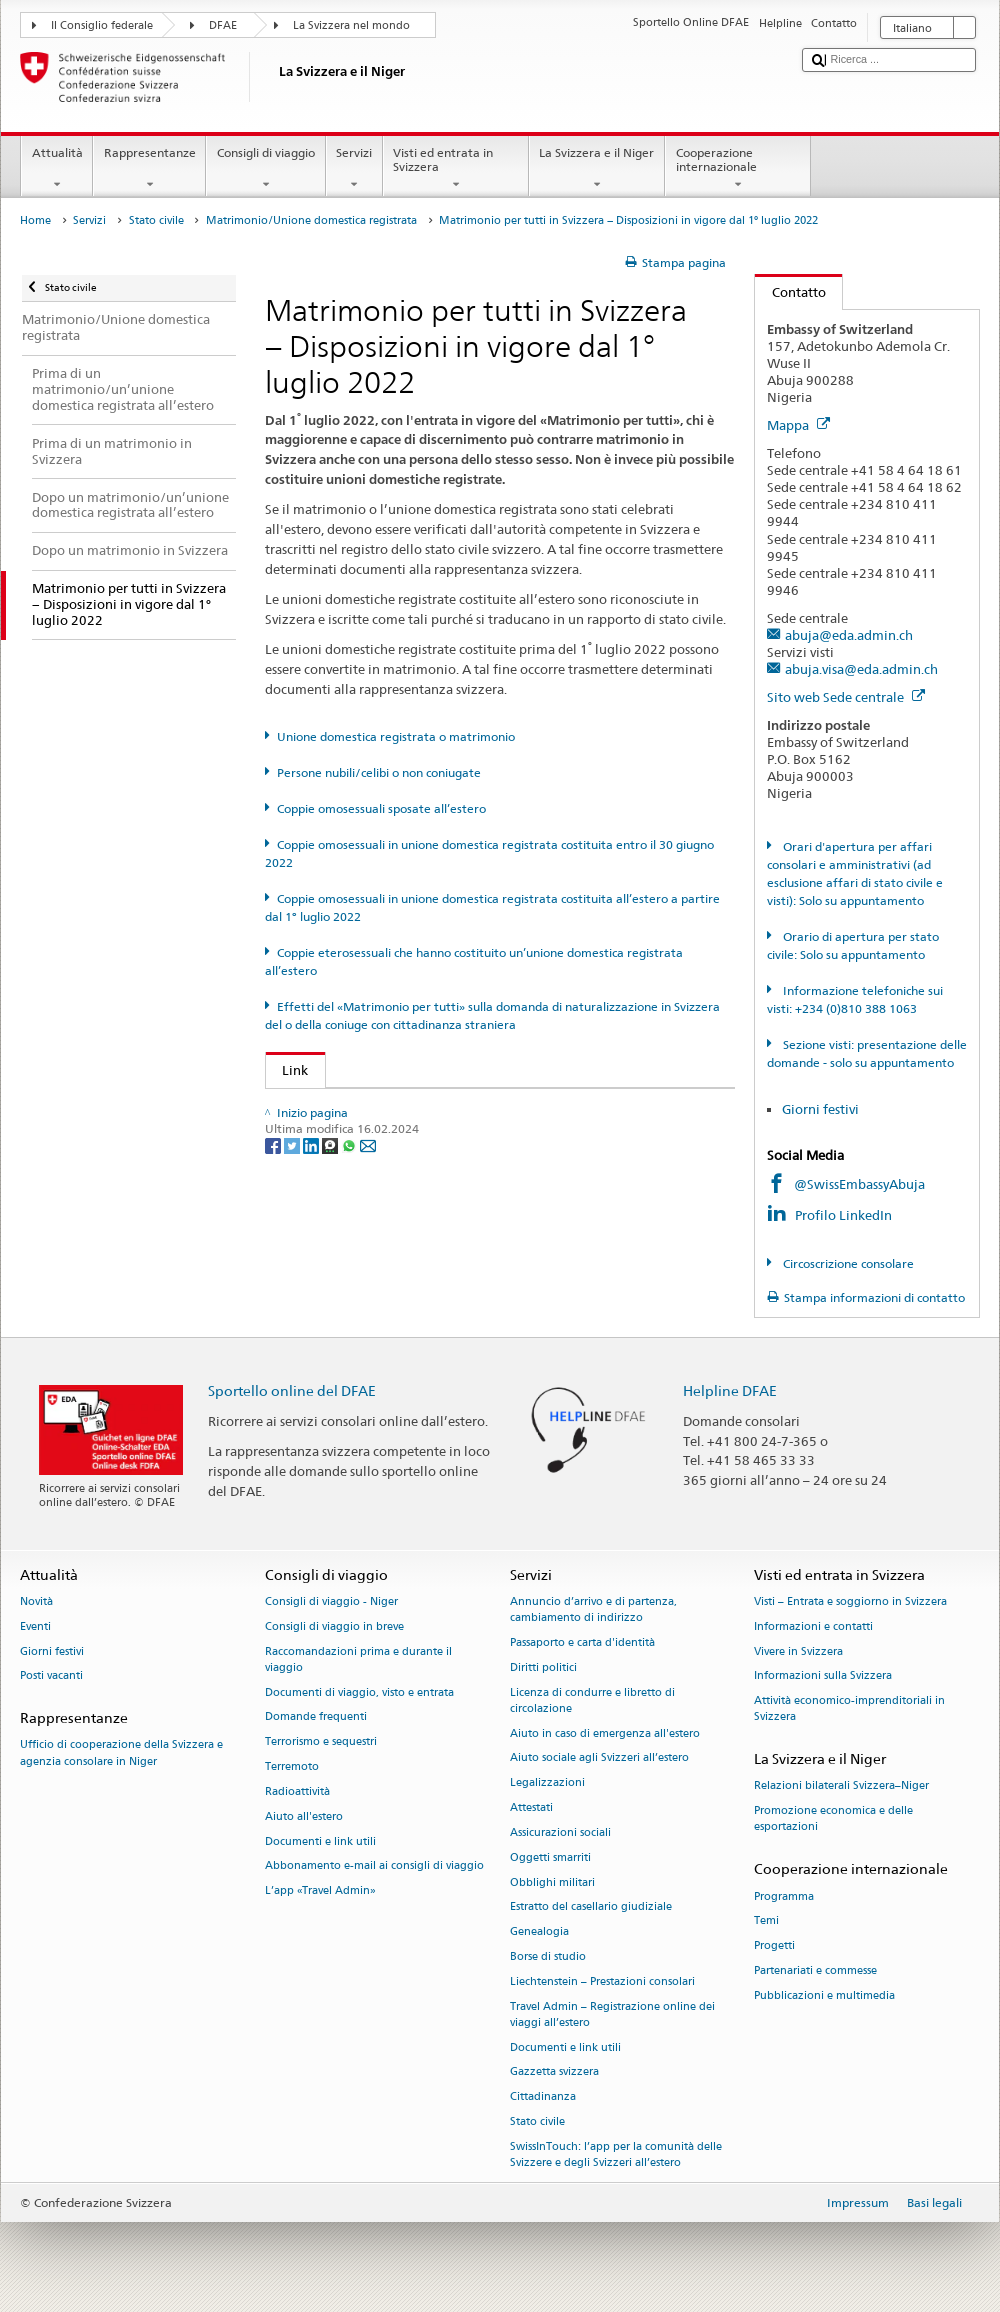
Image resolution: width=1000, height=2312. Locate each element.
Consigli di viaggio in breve (334, 1626)
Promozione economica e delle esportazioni (833, 1819)
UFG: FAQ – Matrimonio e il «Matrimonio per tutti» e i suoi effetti (484, 1108)
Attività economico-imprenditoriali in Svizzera (849, 1709)
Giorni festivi (820, 1109)
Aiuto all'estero (304, 1816)
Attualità (57, 169)
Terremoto (292, 1766)
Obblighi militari (552, 1882)
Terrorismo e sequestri (321, 1742)
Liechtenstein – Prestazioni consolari (602, 1981)
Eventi (35, 1626)
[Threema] (331, 1258)
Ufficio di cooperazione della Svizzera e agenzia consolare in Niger (121, 1753)
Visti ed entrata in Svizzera (456, 169)
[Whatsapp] (350, 1258)
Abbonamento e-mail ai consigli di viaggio (374, 1866)
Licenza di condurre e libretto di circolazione (592, 1700)
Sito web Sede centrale (846, 697)
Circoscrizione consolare (847, 1263)
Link (287, 1070)
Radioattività (297, 1791)
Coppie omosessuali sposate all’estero (381, 808)
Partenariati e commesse (815, 1970)
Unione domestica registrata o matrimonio (396, 736)
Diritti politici (543, 1667)
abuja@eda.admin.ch (849, 635)
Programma (784, 1896)
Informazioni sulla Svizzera (823, 1676)
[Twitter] (293, 1258)
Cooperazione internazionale (738, 169)
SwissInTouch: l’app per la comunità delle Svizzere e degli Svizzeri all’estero (616, 2154)
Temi (766, 1921)
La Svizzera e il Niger (597, 169)
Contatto (790, 292)
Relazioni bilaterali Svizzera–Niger (841, 1786)
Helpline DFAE (730, 1390)
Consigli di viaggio (265, 169)
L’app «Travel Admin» (320, 1891)
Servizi (354, 169)
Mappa (798, 425)
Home (35, 220)
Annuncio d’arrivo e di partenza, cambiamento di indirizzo (593, 1609)
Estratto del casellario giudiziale (591, 1907)
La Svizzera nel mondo (351, 25)
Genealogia (539, 1932)
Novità (36, 1601)
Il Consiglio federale (102, 25)
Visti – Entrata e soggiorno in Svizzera (850, 1601)
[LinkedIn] (312, 1258)
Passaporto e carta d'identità (582, 1642)
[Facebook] (274, 1258)
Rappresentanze (149, 169)
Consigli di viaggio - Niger (331, 1601)
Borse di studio (548, 1956)
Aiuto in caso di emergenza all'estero (605, 1733)
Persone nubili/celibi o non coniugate (379, 772)
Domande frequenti (316, 1717)
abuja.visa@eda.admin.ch (861, 669)
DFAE (223, 25)
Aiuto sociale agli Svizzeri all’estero (599, 1758)
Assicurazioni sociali (560, 1832)
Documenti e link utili (320, 1841)
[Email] (368, 1258)
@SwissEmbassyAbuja (859, 1184)
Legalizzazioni (547, 1783)
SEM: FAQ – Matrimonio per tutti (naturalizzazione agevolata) (474, 1138)
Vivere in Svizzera (798, 1651)
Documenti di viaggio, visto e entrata (359, 1692)
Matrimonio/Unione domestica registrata (311, 220)
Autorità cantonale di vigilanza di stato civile (421, 1169)
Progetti (774, 1946)
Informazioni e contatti (813, 1626)
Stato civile (156, 220)
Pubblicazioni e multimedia (824, 1995)
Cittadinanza (543, 2097)
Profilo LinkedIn (845, 1215)
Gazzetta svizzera (554, 2072)
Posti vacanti (51, 1676)
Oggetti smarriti (550, 1857)
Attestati (531, 1807)
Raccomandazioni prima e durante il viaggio (358, 1659)
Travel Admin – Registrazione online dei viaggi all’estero (612, 2014)
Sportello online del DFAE (292, 1390)
